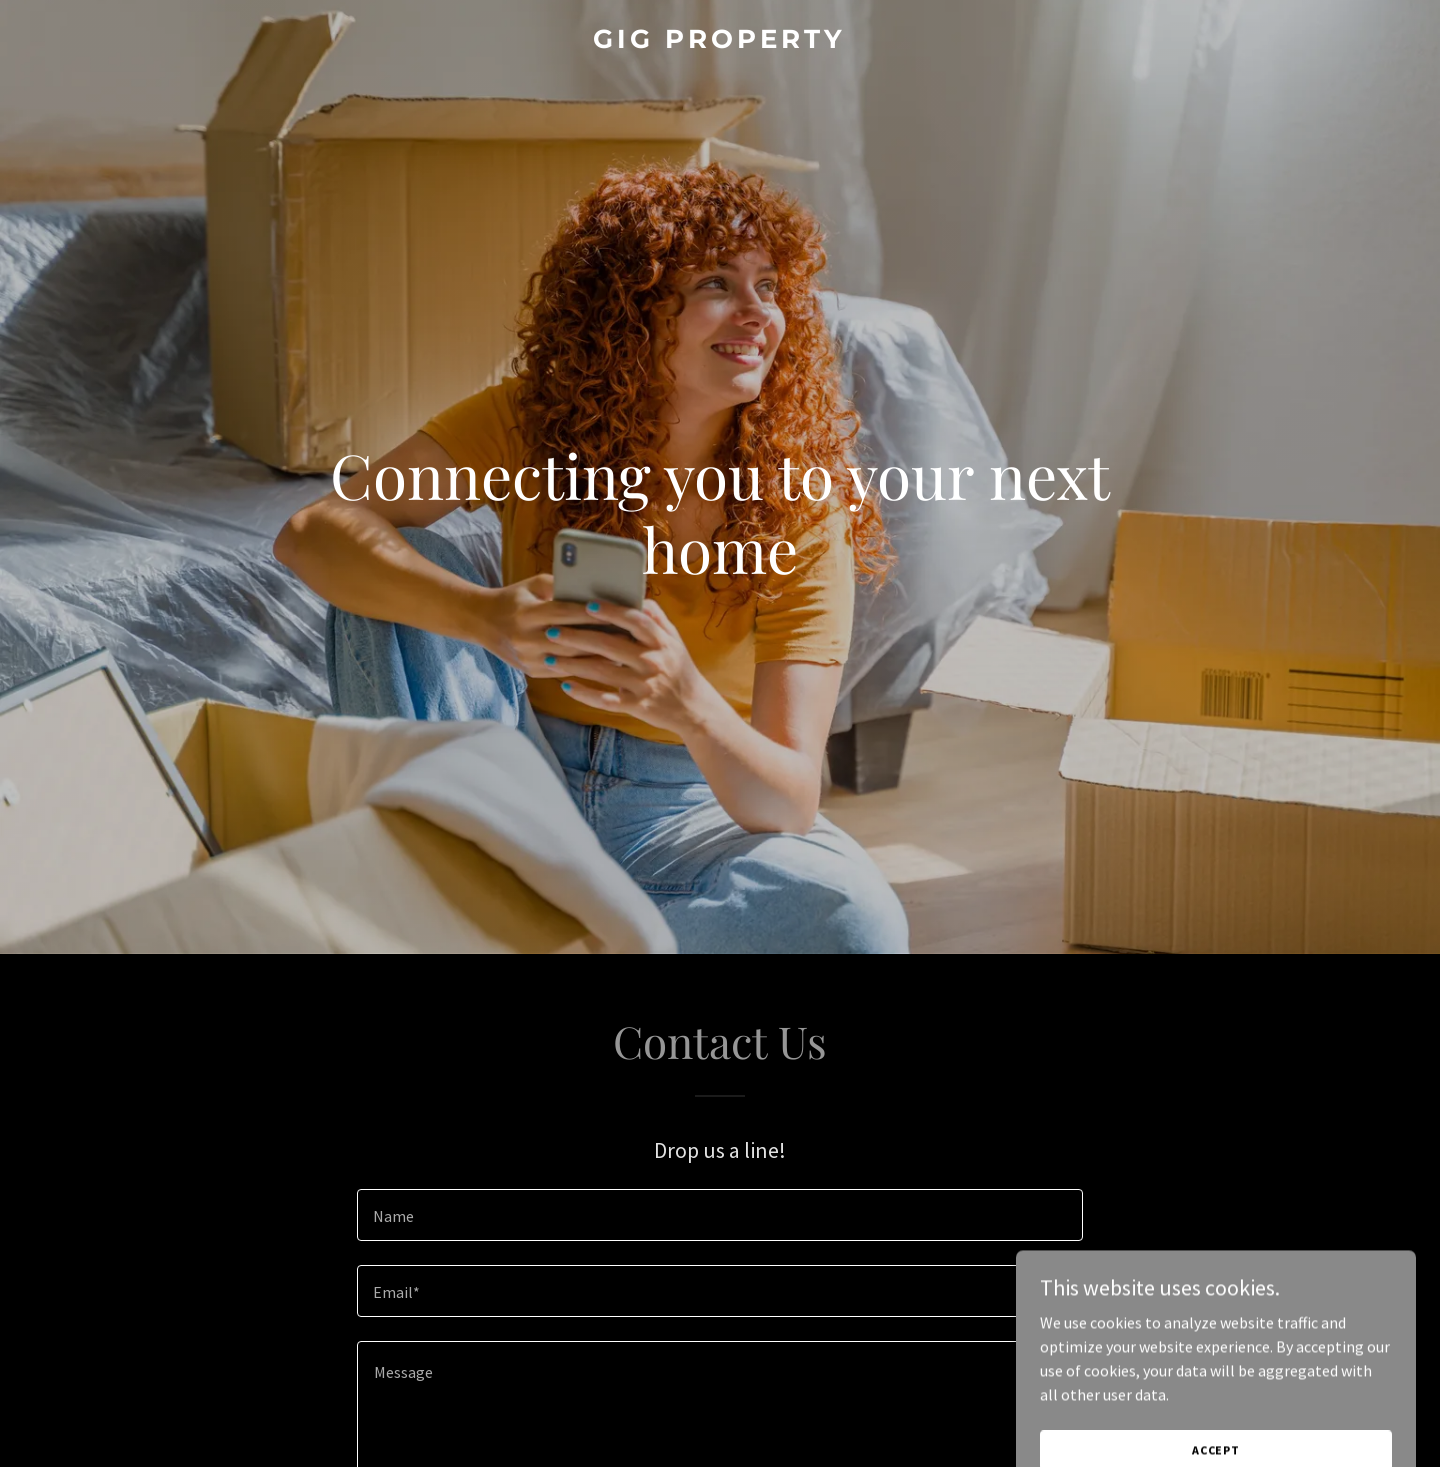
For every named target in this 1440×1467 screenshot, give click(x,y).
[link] (719, 42)
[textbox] (719, 1215)
